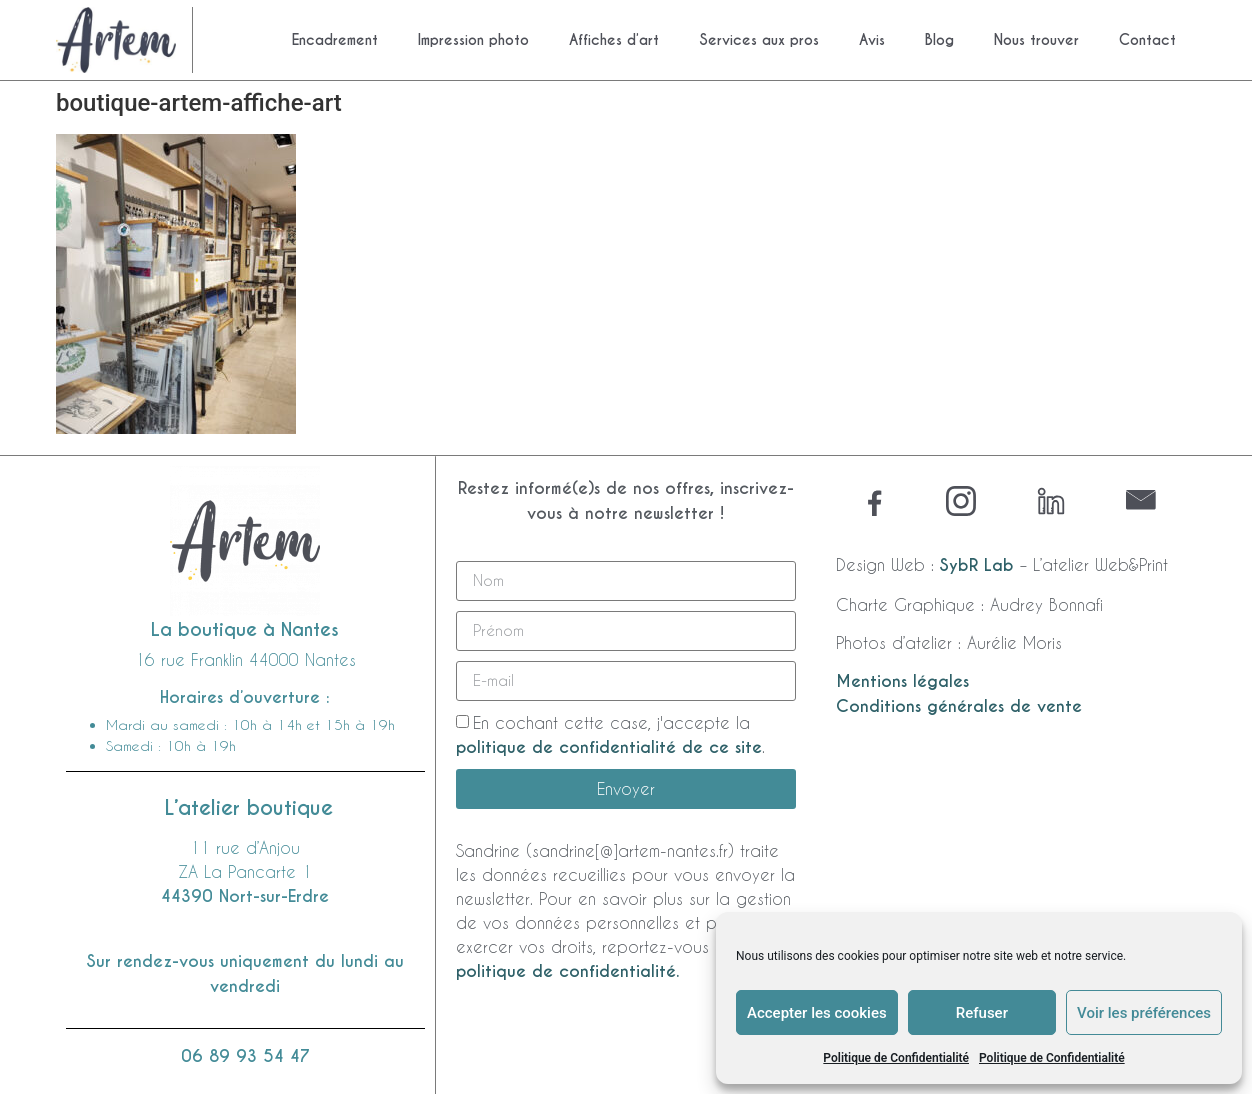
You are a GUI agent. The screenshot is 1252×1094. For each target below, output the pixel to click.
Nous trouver (1036, 40)
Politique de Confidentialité (896, 1058)
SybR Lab (977, 565)
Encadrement (335, 40)
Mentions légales (902, 681)
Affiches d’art (614, 40)
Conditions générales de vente (959, 706)
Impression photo (473, 40)
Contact (1147, 40)
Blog (939, 40)
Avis (872, 40)
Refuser (982, 1013)
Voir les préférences (1144, 1013)
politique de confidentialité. (567, 971)
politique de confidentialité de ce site (609, 747)
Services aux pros (759, 40)
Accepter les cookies (817, 1013)
